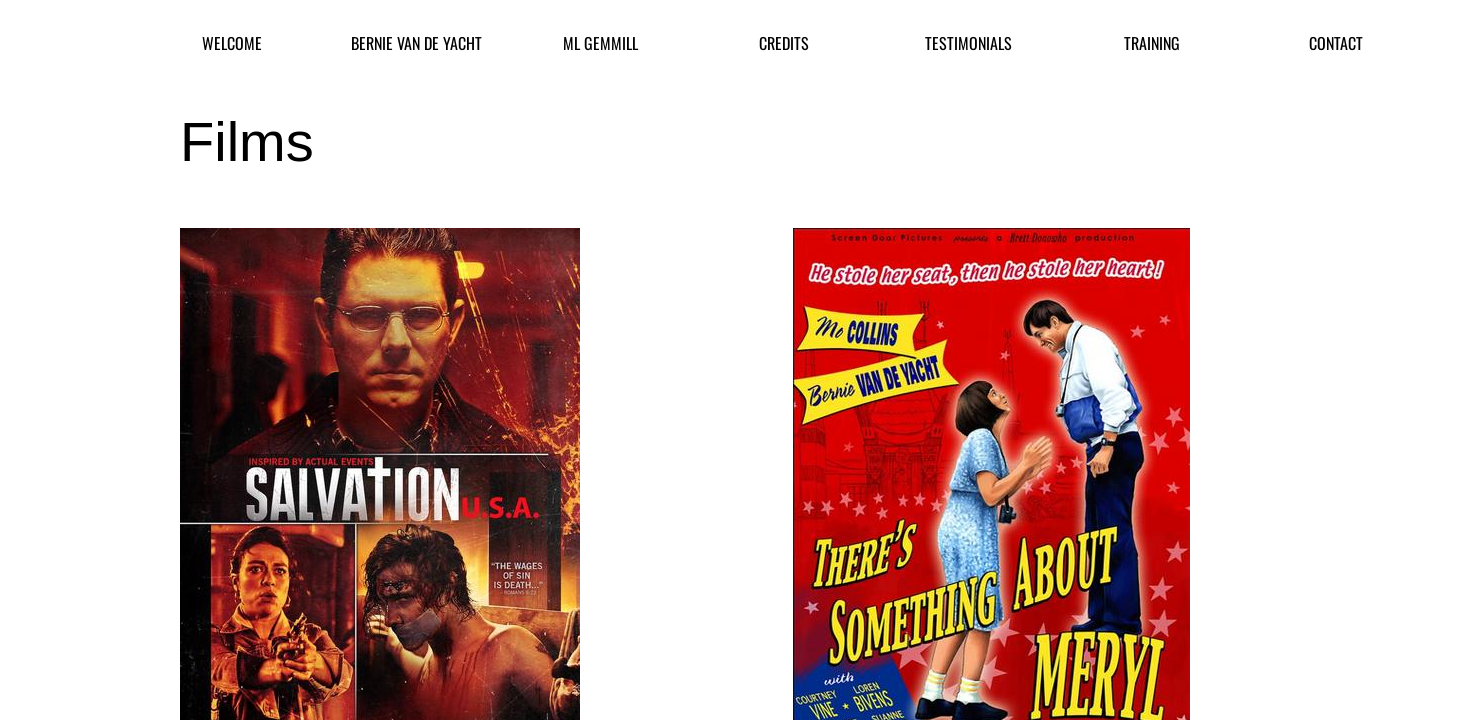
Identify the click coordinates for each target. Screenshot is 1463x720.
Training (1152, 43)
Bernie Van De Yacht (416, 43)
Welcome (232, 43)
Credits (784, 43)
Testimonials (968, 43)
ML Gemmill (600, 43)
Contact (1336, 43)
